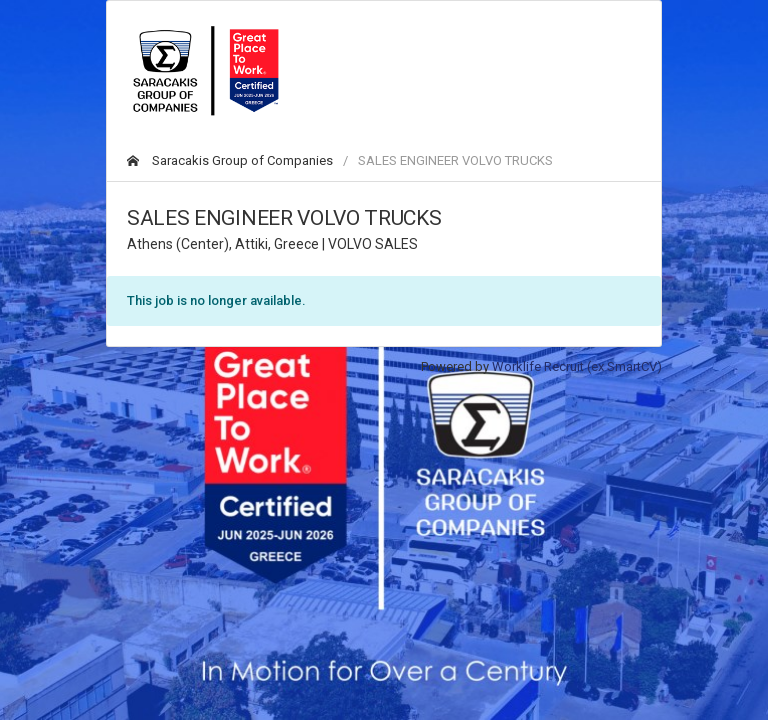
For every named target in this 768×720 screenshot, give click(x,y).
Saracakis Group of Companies (230, 160)
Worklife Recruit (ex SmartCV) (577, 366)
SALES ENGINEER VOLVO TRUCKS (455, 160)
